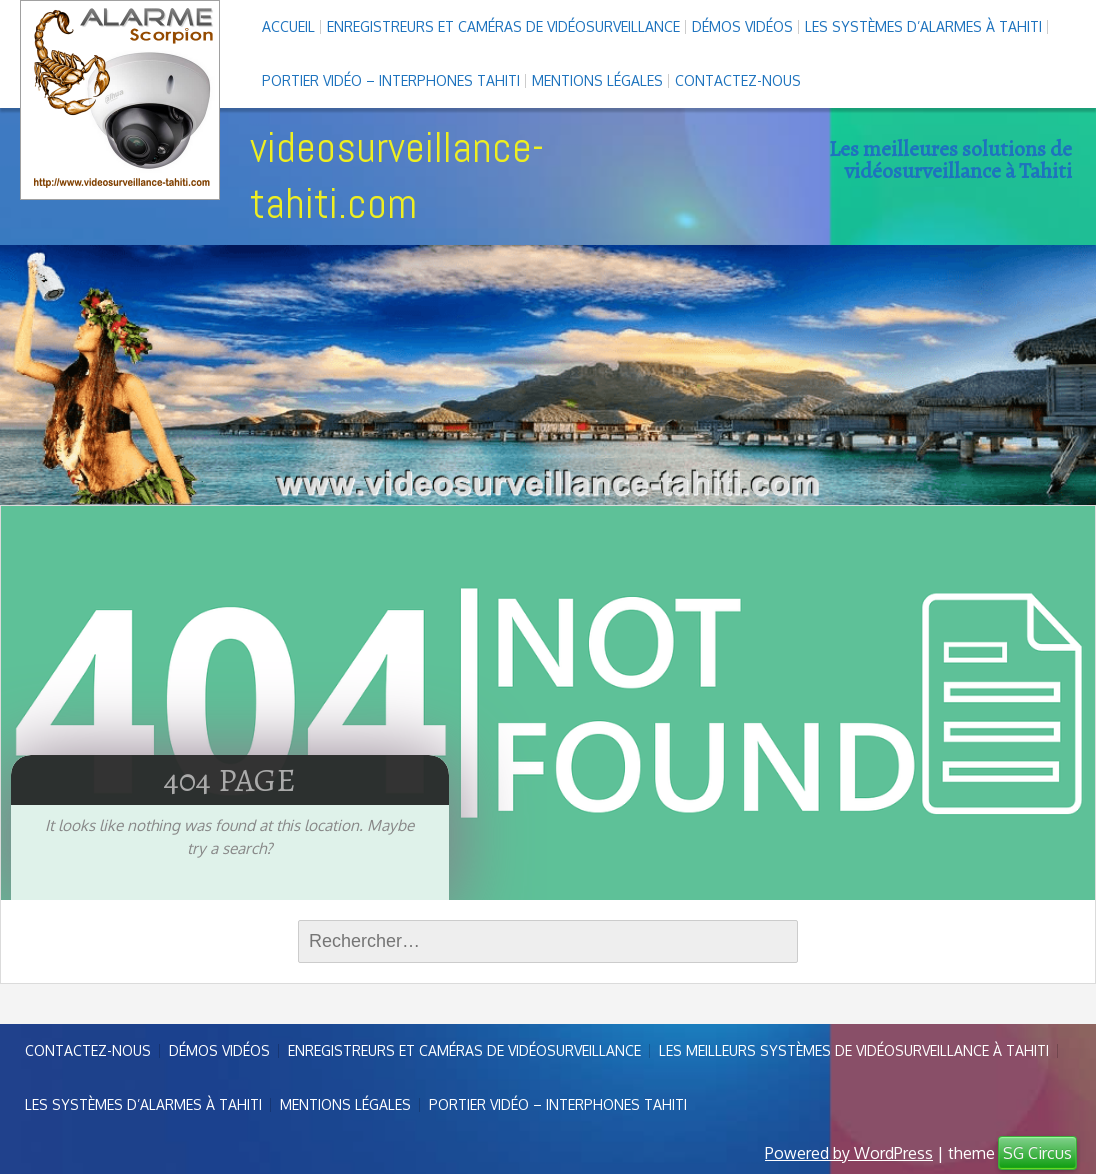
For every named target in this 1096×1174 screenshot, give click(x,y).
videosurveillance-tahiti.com (397, 175)
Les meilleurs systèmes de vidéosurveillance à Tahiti (854, 1050)
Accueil (288, 26)
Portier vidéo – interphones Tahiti (391, 80)
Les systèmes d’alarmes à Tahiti (923, 26)
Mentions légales (597, 80)
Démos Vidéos (742, 26)
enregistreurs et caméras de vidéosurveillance (503, 26)
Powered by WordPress (849, 1153)
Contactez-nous (738, 80)
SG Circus (1037, 1153)
